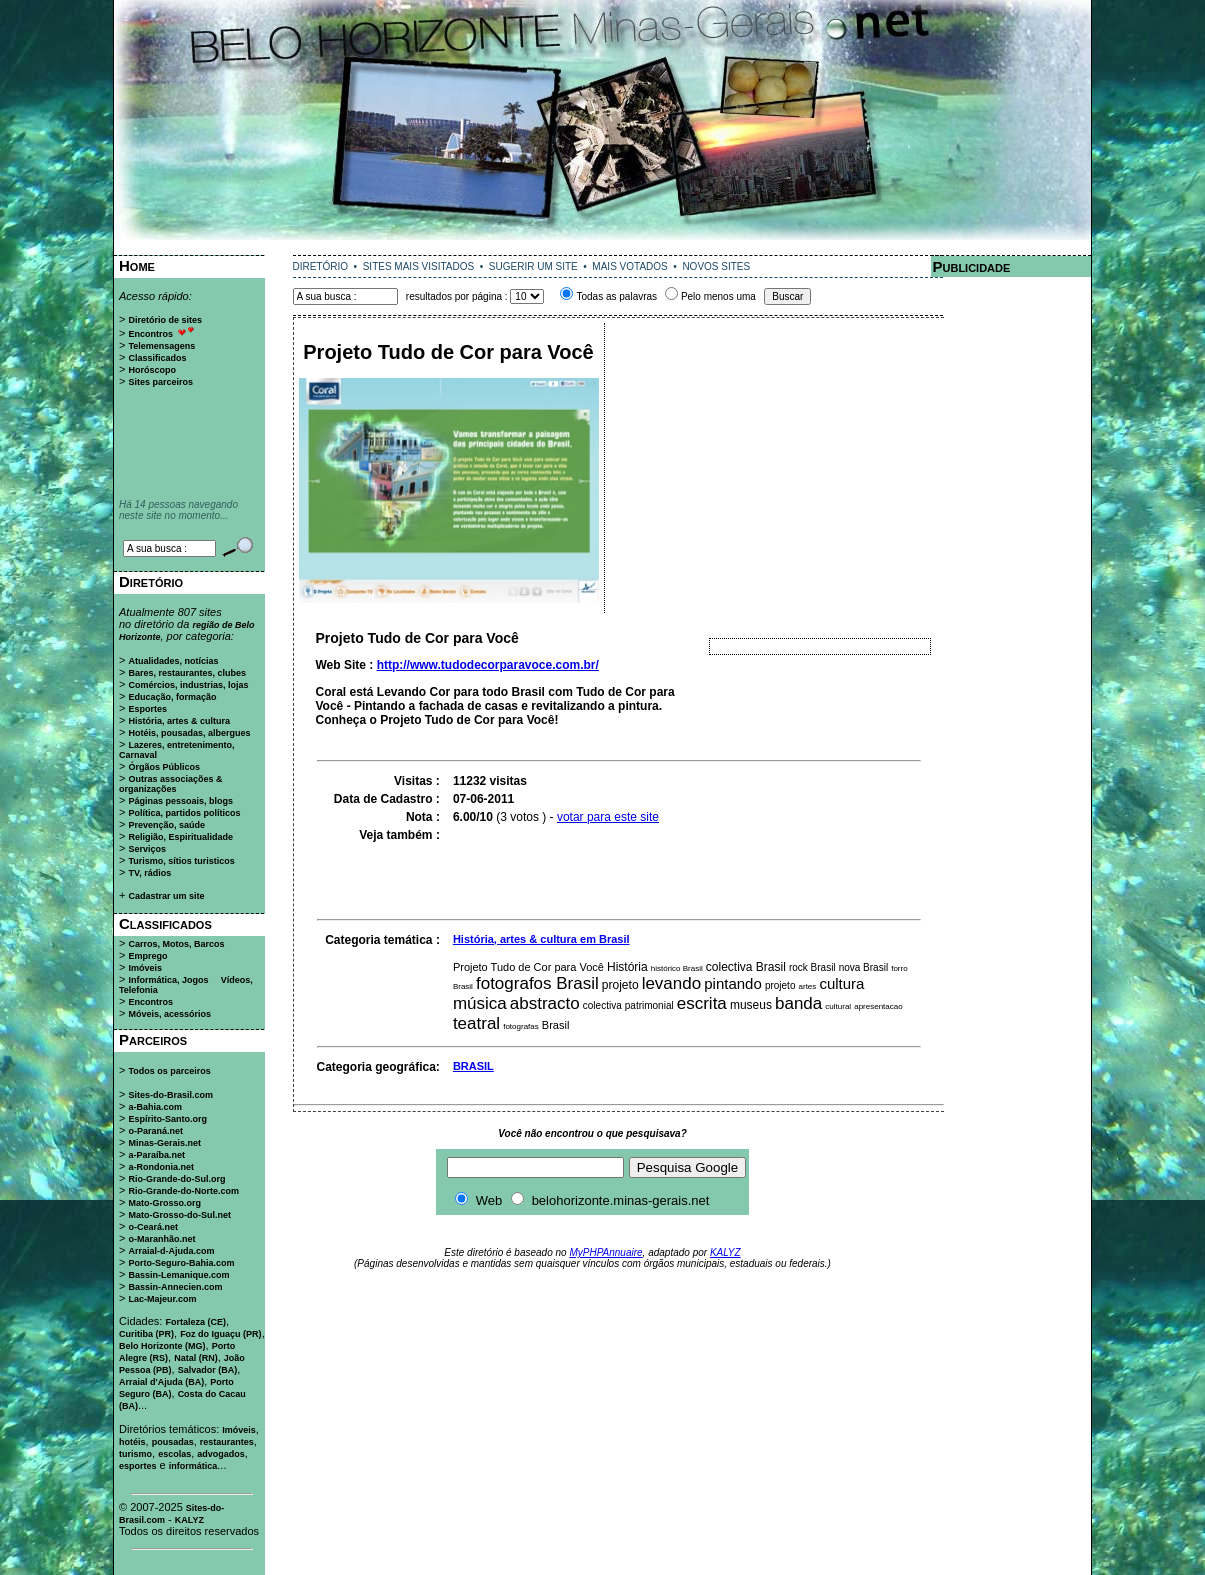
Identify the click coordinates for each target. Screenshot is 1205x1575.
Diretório (151, 581)
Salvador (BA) (208, 1370)
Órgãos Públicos (164, 767)
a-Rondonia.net (161, 1167)
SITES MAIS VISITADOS (419, 266)
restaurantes (227, 1442)
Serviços (147, 849)
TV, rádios (149, 873)
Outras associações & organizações (171, 784)
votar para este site (608, 817)
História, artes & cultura (179, 721)
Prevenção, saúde (166, 825)
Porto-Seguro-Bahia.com (181, 1263)
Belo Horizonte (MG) (162, 1346)
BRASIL (473, 1066)
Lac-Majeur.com (162, 1299)
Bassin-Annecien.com (175, 1287)
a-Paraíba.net (156, 1155)
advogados (221, 1454)
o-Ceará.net (153, 1227)
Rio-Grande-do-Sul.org (176, 1179)
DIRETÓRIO (321, 266)
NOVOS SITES (716, 266)
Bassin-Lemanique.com (178, 1275)
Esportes (147, 709)
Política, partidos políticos (184, 813)
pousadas (173, 1442)
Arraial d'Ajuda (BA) (161, 1382)
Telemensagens (161, 346)
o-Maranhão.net (161, 1239)
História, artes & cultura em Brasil (541, 939)
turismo (135, 1454)
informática (193, 1466)
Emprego (147, 956)
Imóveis (145, 968)
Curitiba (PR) (146, 1334)
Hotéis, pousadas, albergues (189, 733)
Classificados (157, 358)
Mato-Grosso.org (164, 1203)
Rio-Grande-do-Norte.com (183, 1191)
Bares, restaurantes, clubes (187, 673)
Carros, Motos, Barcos (176, 944)
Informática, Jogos (168, 980)
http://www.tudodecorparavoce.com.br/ (488, 665)
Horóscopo (152, 370)
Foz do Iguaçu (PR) (221, 1334)
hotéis (132, 1442)
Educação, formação (172, 697)
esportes (138, 1466)
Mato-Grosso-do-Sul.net (179, 1215)
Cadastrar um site (166, 896)
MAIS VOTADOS (629, 266)
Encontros (150, 334)
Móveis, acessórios (169, 1014)
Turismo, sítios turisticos (181, 861)
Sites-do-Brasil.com (170, 1095)
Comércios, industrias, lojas (188, 685)
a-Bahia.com (155, 1107)
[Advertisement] (603, 247)
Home (137, 265)
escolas (174, 1454)
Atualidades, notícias (173, 661)
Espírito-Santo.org (167, 1119)
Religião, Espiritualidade (180, 837)
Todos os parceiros (169, 1071)
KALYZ (189, 1520)
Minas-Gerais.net (164, 1143)
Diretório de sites (165, 320)
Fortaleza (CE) (195, 1322)
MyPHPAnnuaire (605, 1252)
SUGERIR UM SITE (533, 266)
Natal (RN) (196, 1358)
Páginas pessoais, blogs (180, 801)
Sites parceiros (160, 382)
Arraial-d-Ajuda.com (171, 1251)
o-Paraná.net (155, 1131)
